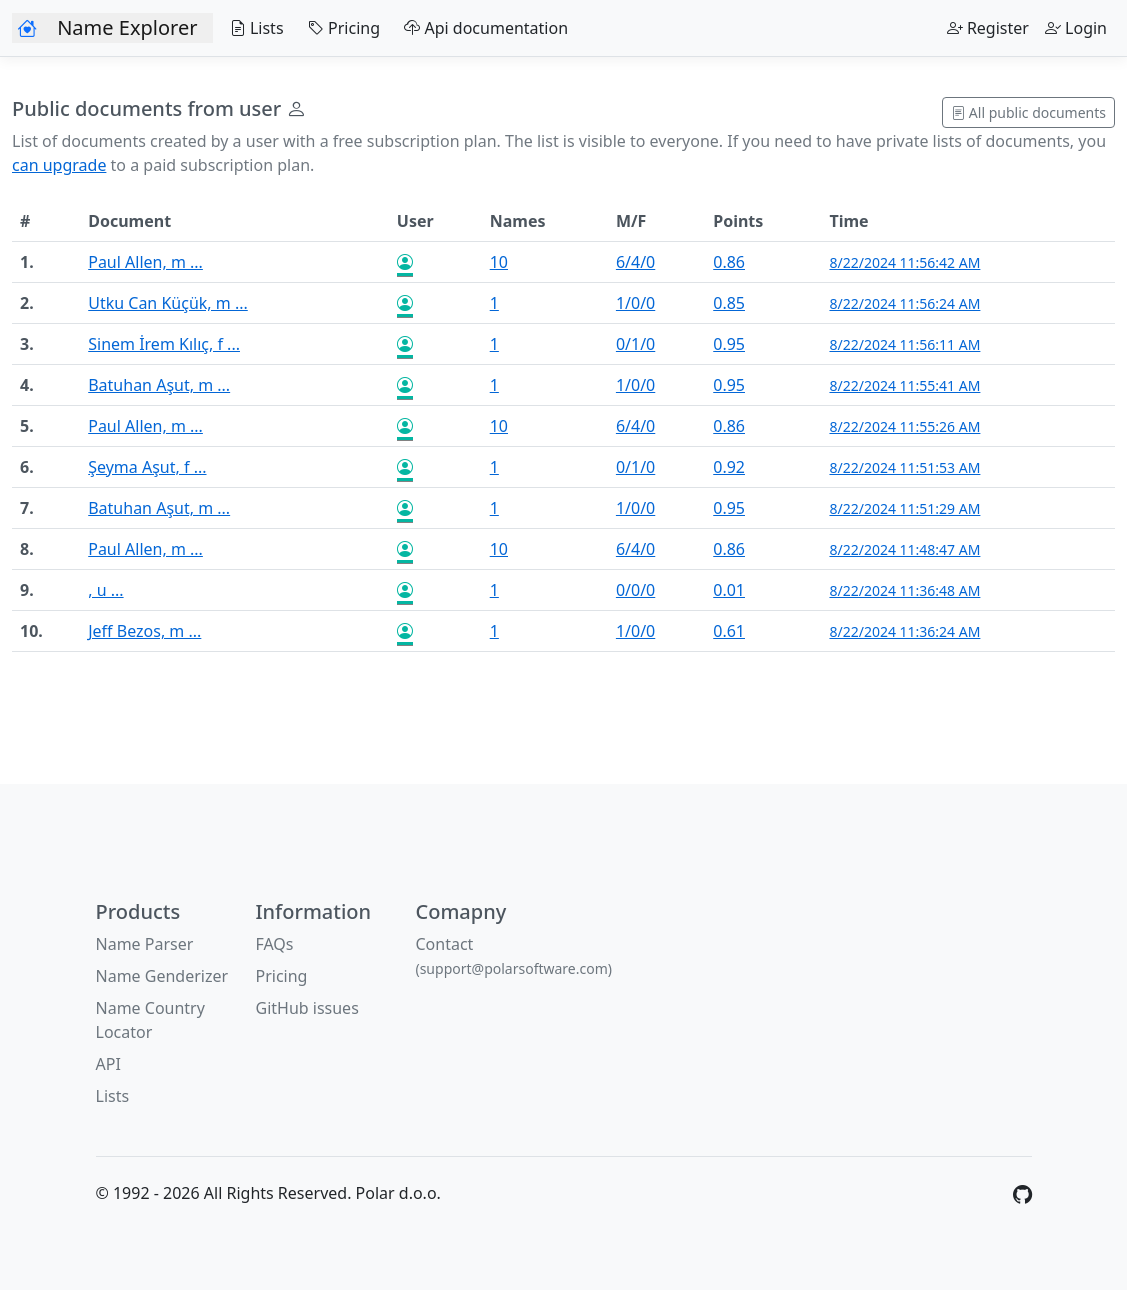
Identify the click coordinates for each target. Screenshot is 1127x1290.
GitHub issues (306, 1008)
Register (988, 28)
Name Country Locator (150, 1020)
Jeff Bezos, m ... (144, 631)
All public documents (1028, 112)
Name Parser (145, 944)
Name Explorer (127, 27)
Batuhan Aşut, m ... (159, 385)
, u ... (105, 590)
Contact (513, 955)
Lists (252, 28)
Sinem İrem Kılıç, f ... (164, 344)
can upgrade (59, 165)
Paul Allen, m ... (145, 262)
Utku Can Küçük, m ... (168, 303)
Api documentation (482, 28)
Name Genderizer (162, 976)
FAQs (274, 944)
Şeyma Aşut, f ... (147, 467)
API (108, 1064)
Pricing (340, 28)
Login (1076, 28)
